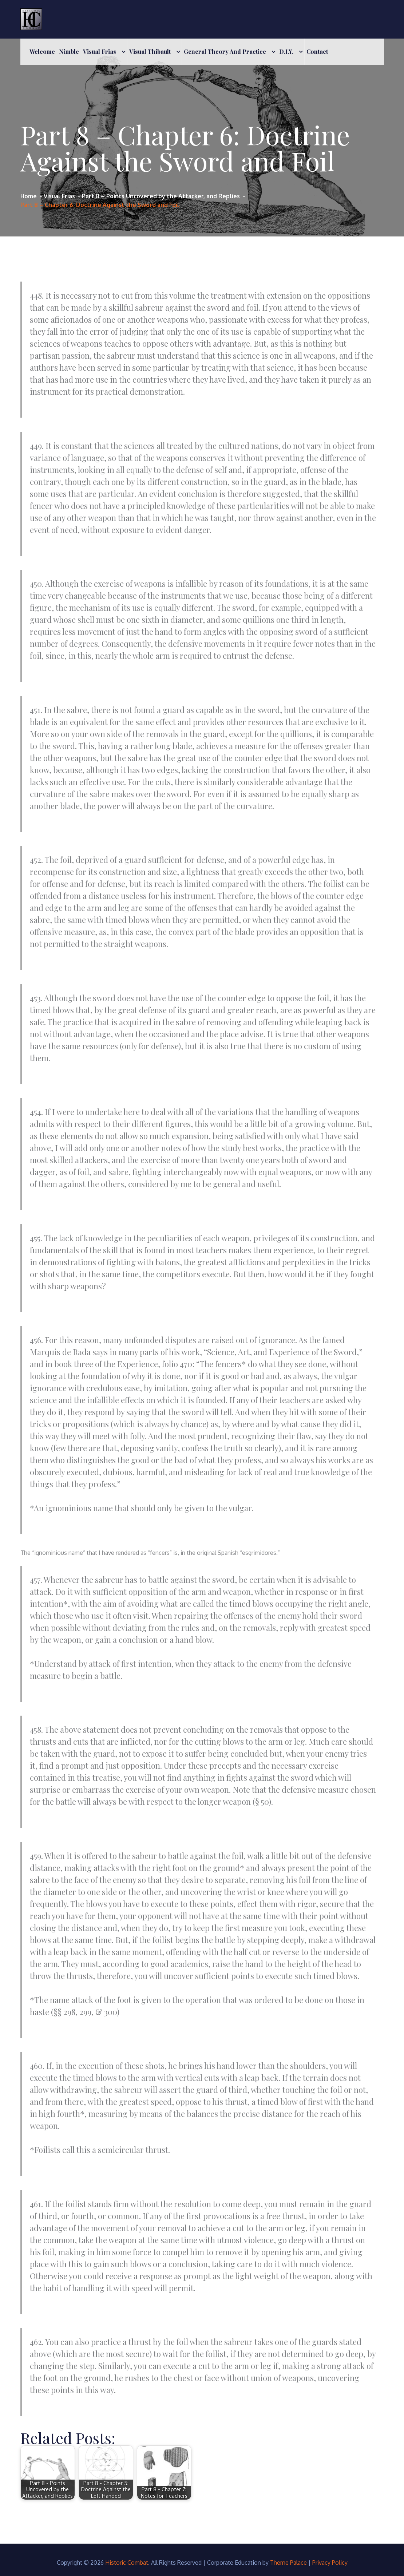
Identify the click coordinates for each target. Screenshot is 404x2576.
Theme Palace (288, 2562)
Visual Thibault (150, 51)
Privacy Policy (330, 2562)
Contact (317, 51)
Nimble (69, 51)
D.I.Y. (286, 51)
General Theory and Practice (225, 51)
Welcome (42, 51)
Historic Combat (126, 2562)
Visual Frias (99, 51)
